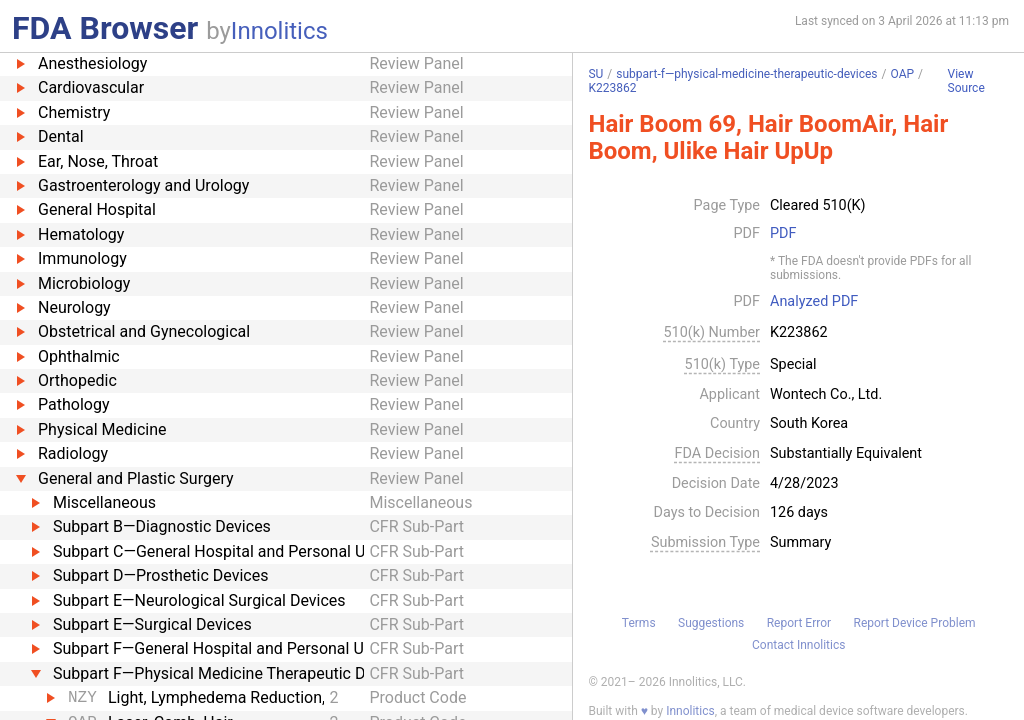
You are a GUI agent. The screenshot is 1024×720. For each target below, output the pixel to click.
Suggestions (711, 623)
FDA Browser (105, 28)
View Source (966, 81)
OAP (903, 74)
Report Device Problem (915, 623)
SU (595, 74)
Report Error (799, 623)
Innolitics (279, 31)
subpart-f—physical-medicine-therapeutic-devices (746, 74)
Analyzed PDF (814, 302)
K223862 (612, 88)
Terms (639, 623)
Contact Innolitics (798, 645)
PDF (783, 234)
